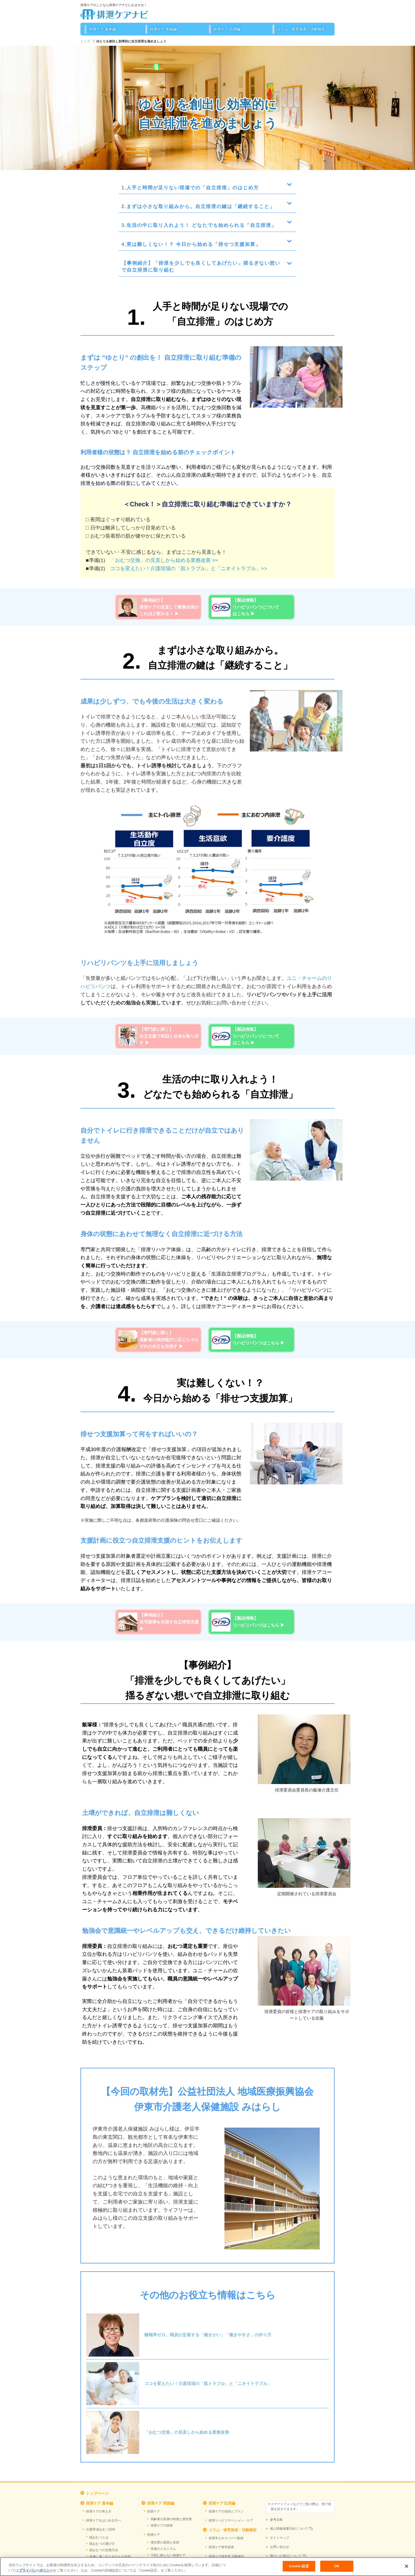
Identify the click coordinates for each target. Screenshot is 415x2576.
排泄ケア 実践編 (163, 29)
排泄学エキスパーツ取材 (226, 2538)
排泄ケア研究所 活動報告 (226, 2556)
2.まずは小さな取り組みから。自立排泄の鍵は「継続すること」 (198, 206)
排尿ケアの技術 (162, 2525)
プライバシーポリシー (36, 2570)
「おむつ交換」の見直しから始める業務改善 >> (164, 560)
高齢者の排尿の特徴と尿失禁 (171, 2519)
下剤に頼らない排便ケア (168, 2555)
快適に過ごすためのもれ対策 (110, 2557)
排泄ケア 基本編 (102, 29)
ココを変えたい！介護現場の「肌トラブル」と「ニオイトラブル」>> (188, 568)
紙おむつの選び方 (102, 2544)
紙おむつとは (99, 2537)
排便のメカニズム (163, 2549)
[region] (207, 2566)
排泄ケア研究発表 (221, 2547)
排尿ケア (153, 2511)
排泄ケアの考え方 (98, 2511)
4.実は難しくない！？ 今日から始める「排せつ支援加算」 (191, 244)
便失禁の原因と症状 (165, 2542)
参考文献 (276, 2519)
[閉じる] (406, 2566)
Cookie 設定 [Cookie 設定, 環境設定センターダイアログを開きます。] (299, 2566)
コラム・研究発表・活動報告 (301, 29)
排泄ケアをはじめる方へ (103, 2520)
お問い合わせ (279, 2547)
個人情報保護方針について (289, 2528)
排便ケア (153, 2535)
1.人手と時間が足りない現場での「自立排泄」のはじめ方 (190, 187)
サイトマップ (279, 2538)
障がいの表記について (286, 2556)
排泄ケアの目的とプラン (226, 2511)
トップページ (97, 2493)
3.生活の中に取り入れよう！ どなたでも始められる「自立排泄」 (199, 225)
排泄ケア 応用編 (226, 29)
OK (336, 2566)
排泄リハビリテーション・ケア (231, 2520)
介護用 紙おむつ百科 (100, 2529)
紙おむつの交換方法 (103, 2550)
